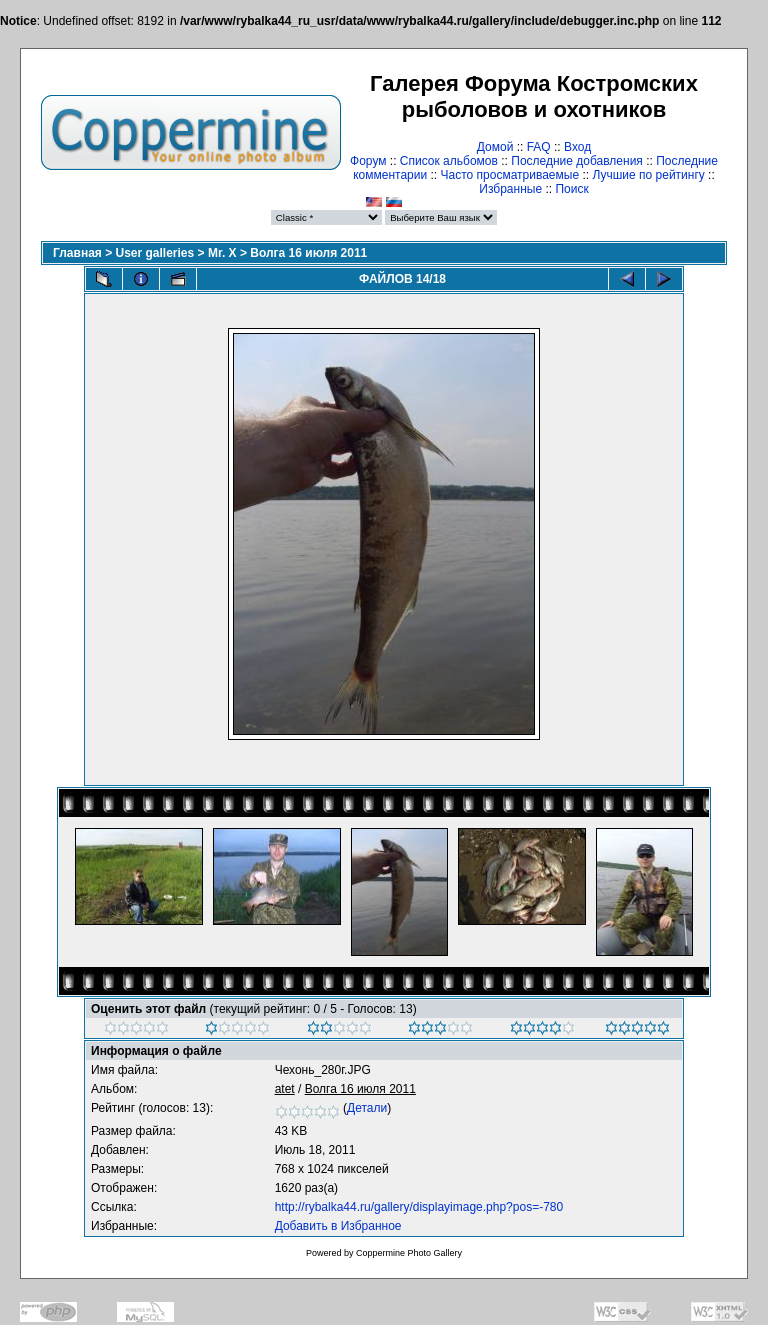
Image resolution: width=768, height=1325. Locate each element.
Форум (368, 161)
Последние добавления (577, 161)
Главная (77, 253)
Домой (495, 147)
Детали (367, 1108)
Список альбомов (449, 161)
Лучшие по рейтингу (648, 175)
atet (285, 1089)
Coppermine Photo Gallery (409, 1253)
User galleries (155, 253)
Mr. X (222, 253)
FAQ (539, 147)
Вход (577, 147)
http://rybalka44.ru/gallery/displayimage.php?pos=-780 (419, 1207)
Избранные (510, 189)
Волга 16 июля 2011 (308, 253)
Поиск (571, 189)
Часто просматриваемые (510, 175)
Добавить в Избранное (338, 1226)
